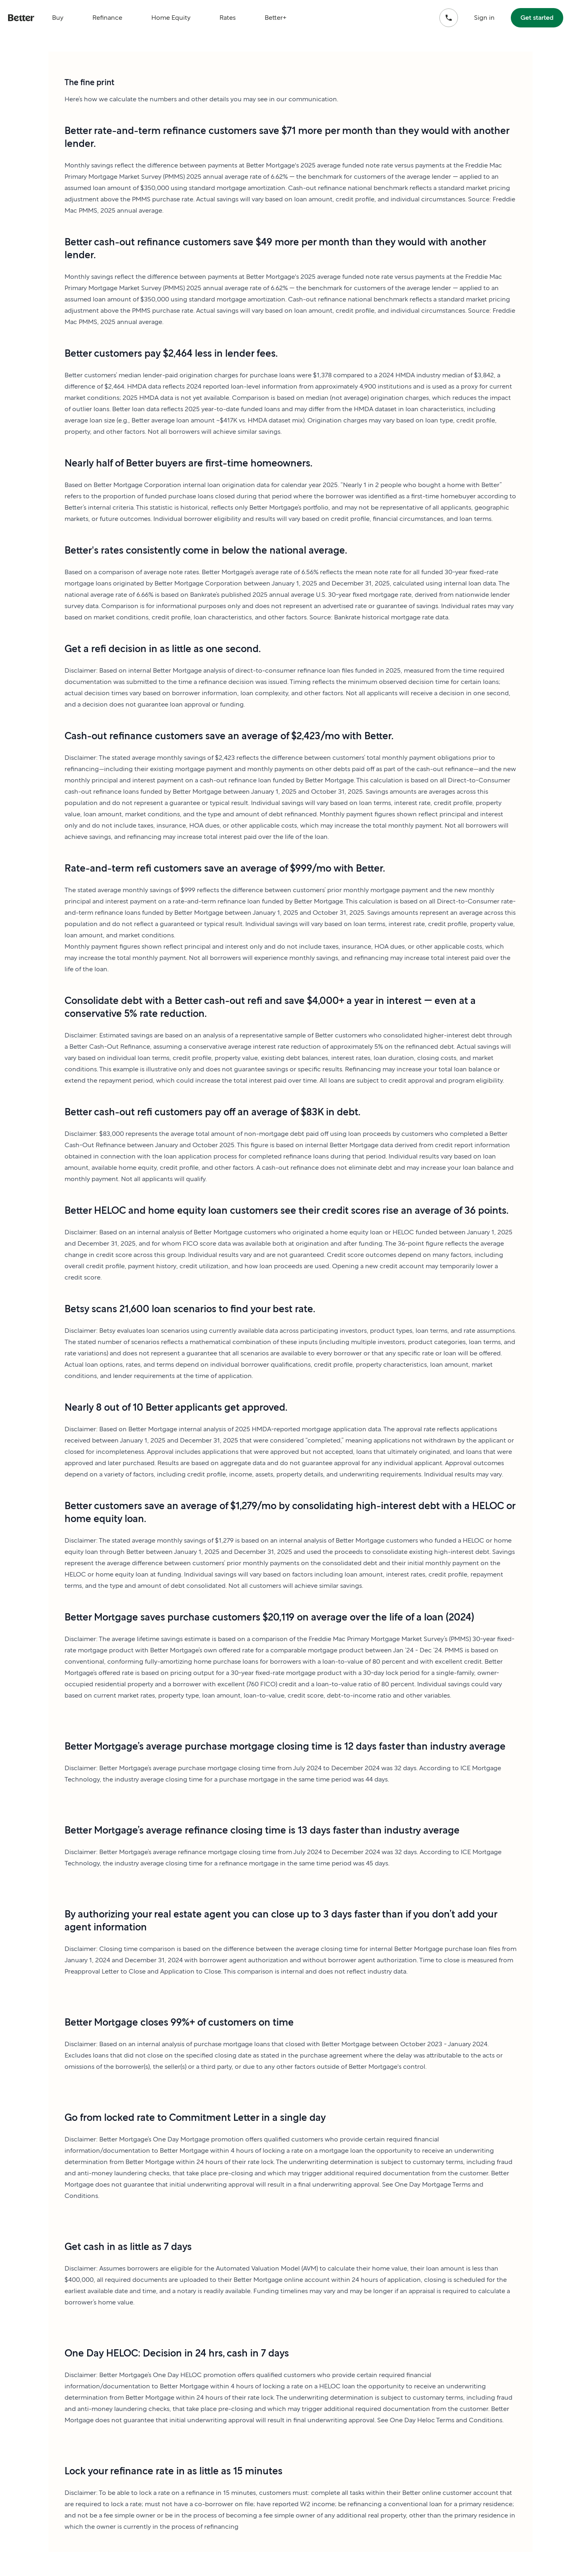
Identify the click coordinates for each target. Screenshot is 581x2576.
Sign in (484, 17)
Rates (227, 17)
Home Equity (170, 17)
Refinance (107, 17)
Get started (537, 17)
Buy (57, 17)
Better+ (275, 17)
